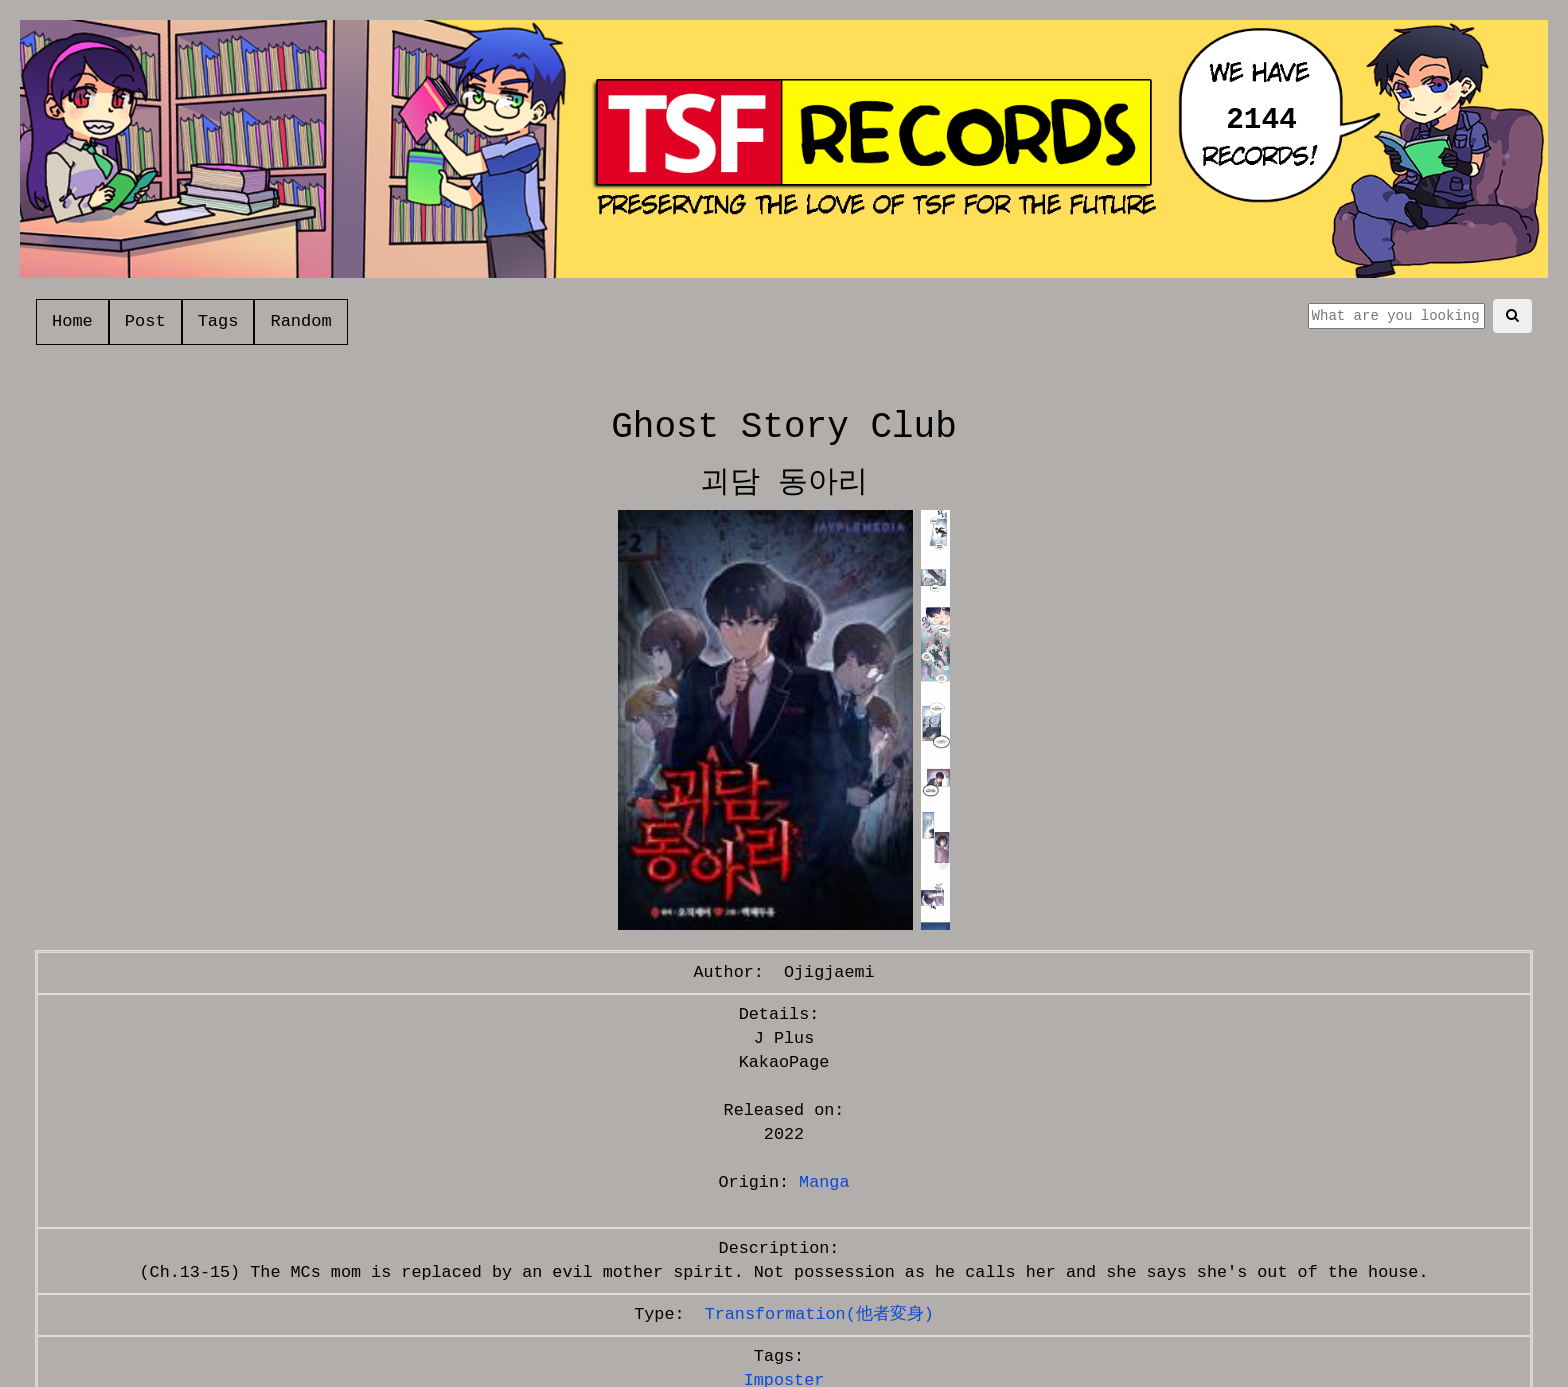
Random (300, 321)
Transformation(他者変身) (819, 1314)
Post (145, 321)
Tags (218, 321)
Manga (824, 1182)
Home (72, 321)
